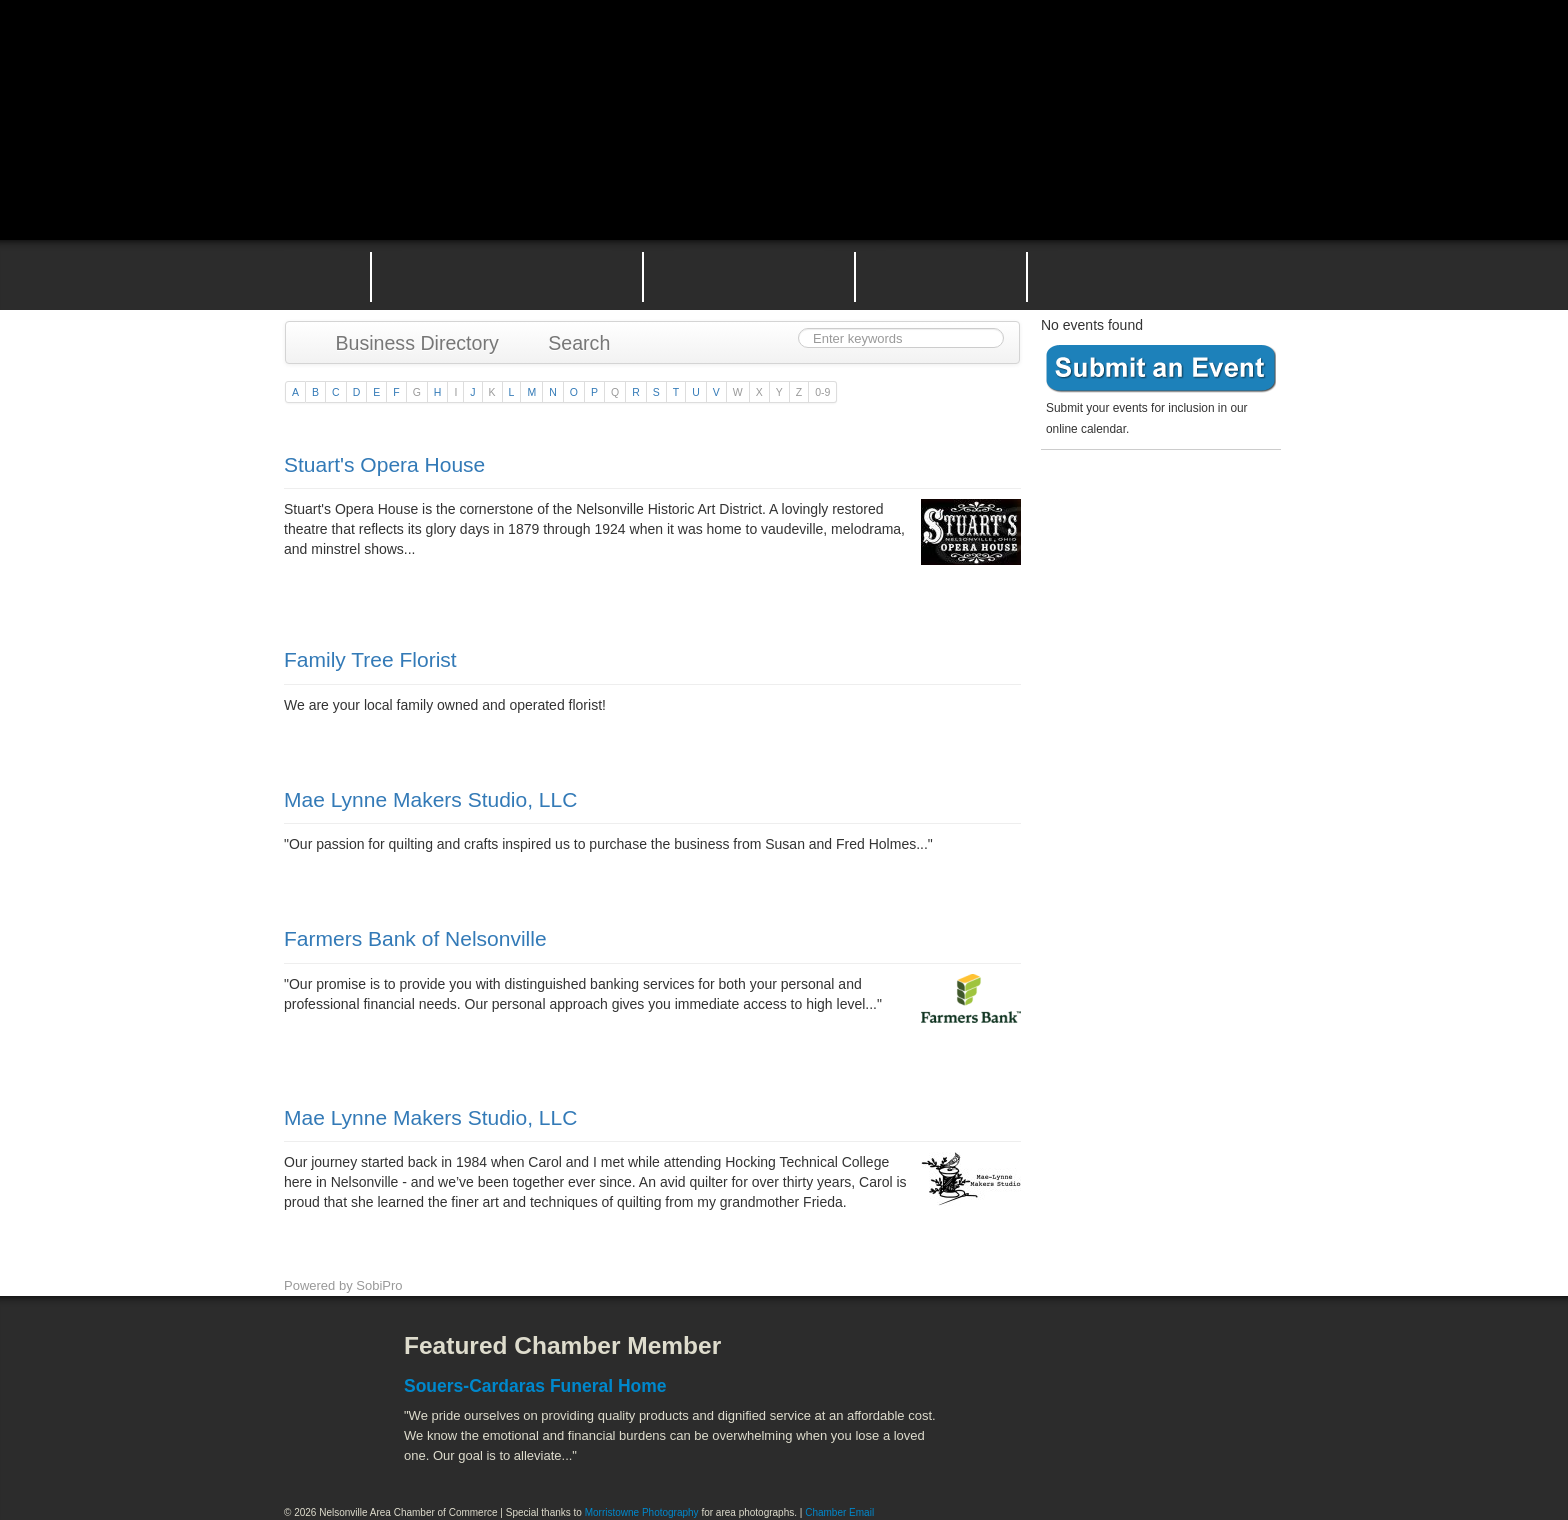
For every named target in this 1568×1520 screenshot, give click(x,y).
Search (570, 343)
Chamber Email (839, 1512)
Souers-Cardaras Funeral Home (535, 1386)
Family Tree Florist (370, 659)
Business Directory (407, 343)
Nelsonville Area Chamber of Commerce (519, 58)
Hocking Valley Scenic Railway (1231, 1450)
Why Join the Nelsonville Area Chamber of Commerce (507, 275)
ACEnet (1206, 1361)
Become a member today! (1156, 504)
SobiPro (379, 1285)
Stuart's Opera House (384, 464)
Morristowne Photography (642, 1512)
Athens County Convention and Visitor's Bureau (1041, 1361)
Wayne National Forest (1123, 1450)
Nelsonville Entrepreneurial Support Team (941, 275)
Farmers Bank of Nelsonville (415, 938)
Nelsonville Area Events (749, 275)
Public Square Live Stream (1199, 62)
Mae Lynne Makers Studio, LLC (430, 799)
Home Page (312, 275)
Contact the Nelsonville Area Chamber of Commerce (1168, 275)
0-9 (822, 392)
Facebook (319, 1361)
